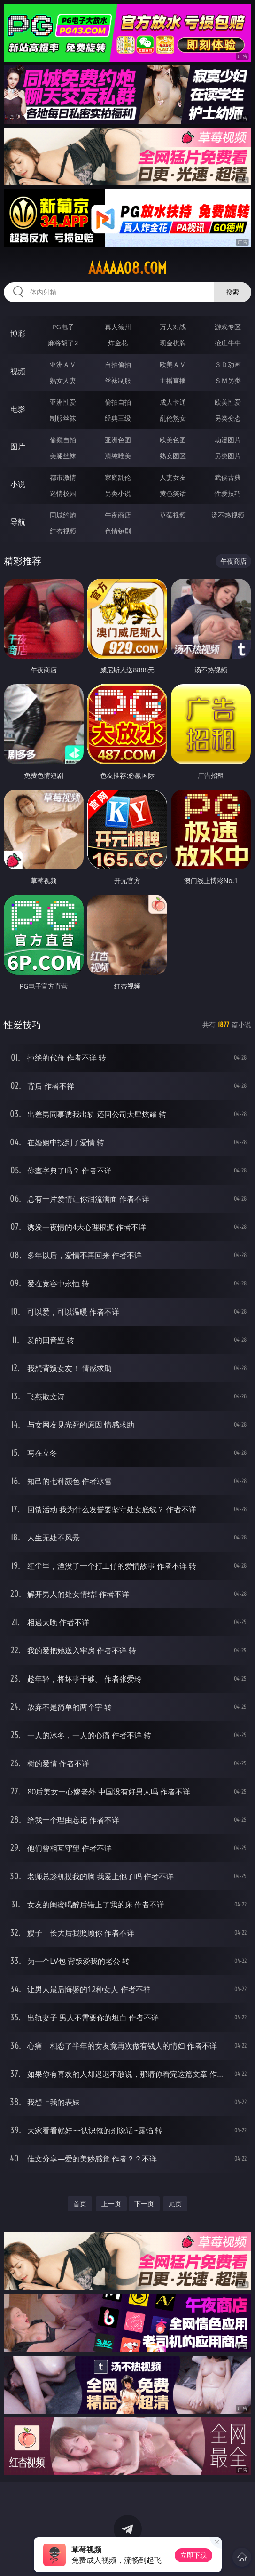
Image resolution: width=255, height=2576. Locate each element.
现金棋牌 (173, 342)
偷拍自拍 (118, 402)
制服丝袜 (63, 418)
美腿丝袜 (63, 455)
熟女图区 (173, 455)
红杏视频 (63, 530)
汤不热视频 (227, 514)
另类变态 (228, 418)
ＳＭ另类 (228, 380)
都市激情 (63, 477)
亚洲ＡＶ (63, 364)
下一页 (144, 2203)
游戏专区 (228, 326)
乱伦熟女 (173, 418)
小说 (17, 484)
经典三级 (118, 418)
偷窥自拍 (63, 439)
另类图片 (228, 455)
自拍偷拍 (118, 364)
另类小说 (118, 493)
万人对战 (173, 326)
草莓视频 (173, 514)
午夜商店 (118, 514)
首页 (79, 2203)
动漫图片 (228, 439)
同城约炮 (63, 514)
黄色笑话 (173, 493)
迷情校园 (63, 493)
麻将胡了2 (63, 342)
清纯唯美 (118, 455)
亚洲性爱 (63, 402)
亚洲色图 (118, 439)
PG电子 (63, 326)
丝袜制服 (118, 380)
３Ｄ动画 (228, 364)
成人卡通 (173, 402)
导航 (17, 522)
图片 (17, 446)
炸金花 (118, 342)
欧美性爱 (228, 402)
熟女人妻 (63, 380)
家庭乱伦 (118, 477)
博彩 (17, 333)
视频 (17, 371)
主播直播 (173, 380)
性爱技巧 (228, 493)
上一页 (111, 2203)
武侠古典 (228, 477)
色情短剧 (118, 530)
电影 (17, 409)
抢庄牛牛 (228, 342)
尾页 (175, 2203)
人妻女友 (173, 477)
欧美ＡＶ (173, 364)
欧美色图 (173, 439)
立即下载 (193, 2555)
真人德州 (118, 326)
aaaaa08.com (127, 268)
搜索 (232, 291)
